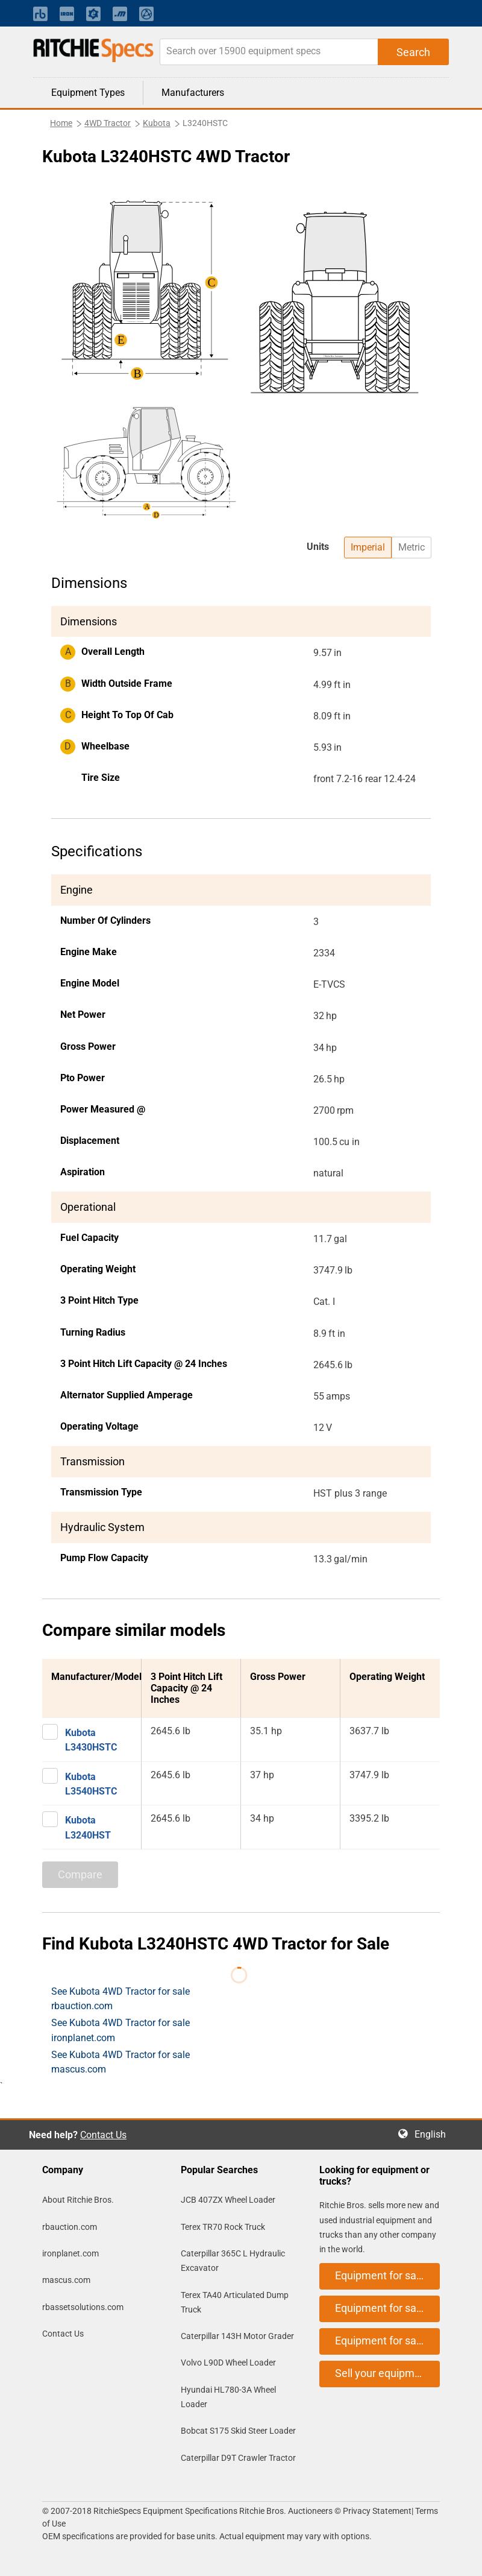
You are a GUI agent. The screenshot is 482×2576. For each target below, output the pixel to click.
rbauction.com (69, 2227)
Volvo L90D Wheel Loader (228, 2362)
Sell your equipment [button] (382, 2373)
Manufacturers (192, 92)
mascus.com (66, 2280)
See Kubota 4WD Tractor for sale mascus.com (120, 2062)
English (434, 2134)
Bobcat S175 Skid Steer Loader (238, 2431)
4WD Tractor (107, 123)
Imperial (368, 547)
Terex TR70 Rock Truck (223, 2227)
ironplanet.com (70, 2253)
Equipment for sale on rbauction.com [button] (387, 2275)
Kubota (157, 123)
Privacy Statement (377, 2511)
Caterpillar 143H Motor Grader (237, 2336)
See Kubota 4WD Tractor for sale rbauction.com (120, 1999)
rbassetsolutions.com (83, 2307)
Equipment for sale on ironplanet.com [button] (387, 2308)
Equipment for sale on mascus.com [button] (387, 2340)
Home (61, 123)
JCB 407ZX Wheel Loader (228, 2200)
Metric (411, 547)
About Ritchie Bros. (78, 2200)
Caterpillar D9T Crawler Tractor (238, 2458)
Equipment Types (88, 92)
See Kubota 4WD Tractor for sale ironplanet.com (120, 2030)
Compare (80, 1874)
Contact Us (103, 2135)
